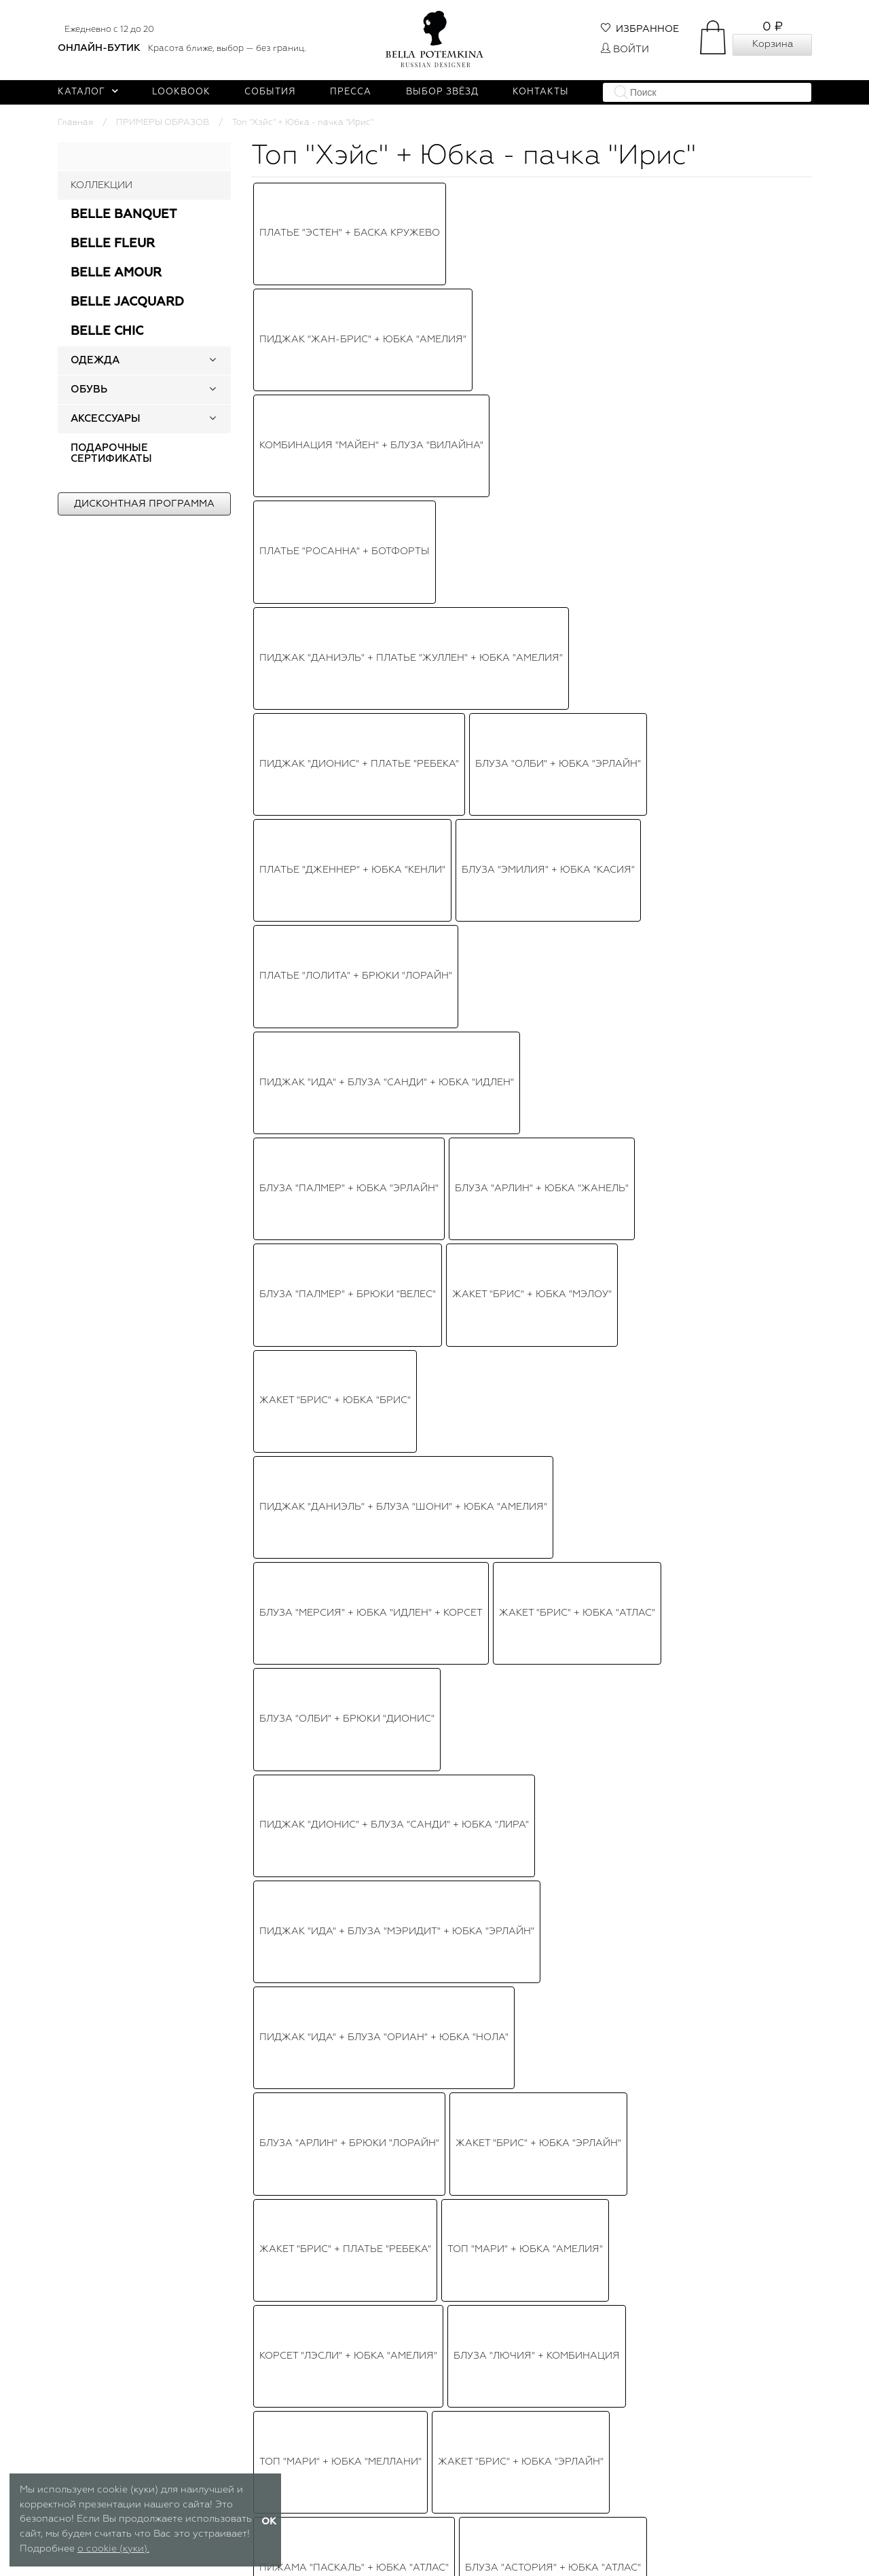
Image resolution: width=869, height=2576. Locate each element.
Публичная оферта (425, 2519)
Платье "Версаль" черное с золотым (361, 1111)
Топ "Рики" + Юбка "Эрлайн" (335, 953)
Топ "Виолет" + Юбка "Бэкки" (559, 1111)
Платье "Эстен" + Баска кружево (349, 193)
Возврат (529, 2553)
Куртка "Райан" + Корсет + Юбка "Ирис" (366, 1215)
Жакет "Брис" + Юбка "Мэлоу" (532, 455)
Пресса (350, 92)
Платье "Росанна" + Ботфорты (344, 271)
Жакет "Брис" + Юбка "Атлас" (577, 534)
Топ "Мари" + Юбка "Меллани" (340, 743)
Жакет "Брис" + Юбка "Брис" (335, 481)
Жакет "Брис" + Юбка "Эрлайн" (538, 665)
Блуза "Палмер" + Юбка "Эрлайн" (349, 429)
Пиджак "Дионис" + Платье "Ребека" (359, 324)
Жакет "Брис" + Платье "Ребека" (345, 691)
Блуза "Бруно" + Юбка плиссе (564, 1084)
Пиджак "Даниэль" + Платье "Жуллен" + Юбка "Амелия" (411, 298)
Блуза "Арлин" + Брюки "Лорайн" (349, 665)
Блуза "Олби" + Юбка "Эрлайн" (558, 324)
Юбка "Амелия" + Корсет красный (540, 1163)
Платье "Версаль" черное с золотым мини (378, 796)
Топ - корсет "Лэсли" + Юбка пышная (363, 849)
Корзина (772, 44)
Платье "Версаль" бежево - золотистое (370, 822)
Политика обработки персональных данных (434, 2541)
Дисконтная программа (144, 504)
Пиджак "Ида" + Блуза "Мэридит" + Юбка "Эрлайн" (396, 612)
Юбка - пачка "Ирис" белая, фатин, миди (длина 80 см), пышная (724, 2369)
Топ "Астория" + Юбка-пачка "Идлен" (361, 901)
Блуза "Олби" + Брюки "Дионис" (346, 560)
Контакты (541, 92)
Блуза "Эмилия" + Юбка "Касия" (548, 350)
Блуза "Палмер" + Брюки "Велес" (347, 455)
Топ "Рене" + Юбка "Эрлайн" (334, 1190)
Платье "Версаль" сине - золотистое (362, 1084)
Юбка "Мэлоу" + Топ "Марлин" (339, 980)
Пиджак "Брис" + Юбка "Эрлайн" (527, 1006)
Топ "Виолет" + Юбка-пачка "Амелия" (539, 980)
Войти (625, 49)
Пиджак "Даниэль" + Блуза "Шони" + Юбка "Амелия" (403, 508)
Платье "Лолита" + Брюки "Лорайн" (355, 377)
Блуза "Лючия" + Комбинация (537, 718)
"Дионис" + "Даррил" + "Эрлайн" (570, 849)
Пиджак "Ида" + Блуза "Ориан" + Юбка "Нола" (384, 639)
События (270, 92)
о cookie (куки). (113, 2549)
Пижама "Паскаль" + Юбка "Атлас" (354, 770)
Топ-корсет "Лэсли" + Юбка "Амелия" (361, 874)
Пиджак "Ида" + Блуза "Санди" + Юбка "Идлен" (386, 402)
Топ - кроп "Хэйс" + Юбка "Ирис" (348, 1032)
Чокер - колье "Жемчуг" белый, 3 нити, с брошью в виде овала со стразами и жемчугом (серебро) (531, 2370)
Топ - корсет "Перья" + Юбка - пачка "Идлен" (382, 1137)
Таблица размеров (295, 2553)
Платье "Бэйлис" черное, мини (344, 1163)
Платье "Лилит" (301, 1059)
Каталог (88, 92)
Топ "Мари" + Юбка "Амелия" (525, 691)
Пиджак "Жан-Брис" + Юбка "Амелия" (362, 219)
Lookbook (181, 92)
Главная (75, 122)
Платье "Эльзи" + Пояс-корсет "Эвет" (555, 1032)
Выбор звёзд (442, 92)
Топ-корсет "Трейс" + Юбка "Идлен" (525, 953)
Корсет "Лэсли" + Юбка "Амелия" (348, 718)
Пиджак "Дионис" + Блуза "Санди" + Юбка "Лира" (394, 587)
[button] (212, 360)
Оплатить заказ (546, 2536)
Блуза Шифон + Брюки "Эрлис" (344, 1242)
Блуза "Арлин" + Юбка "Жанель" (542, 429)
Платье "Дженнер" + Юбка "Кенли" (352, 350)
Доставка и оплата (554, 2519)
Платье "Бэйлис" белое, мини (341, 1006)
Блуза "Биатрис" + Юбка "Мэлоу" (449, 1059)
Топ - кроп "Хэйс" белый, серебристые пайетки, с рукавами (337, 2369)
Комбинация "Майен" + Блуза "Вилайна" (371, 246)
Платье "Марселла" (479, 1190)
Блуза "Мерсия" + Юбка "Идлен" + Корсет (371, 534)
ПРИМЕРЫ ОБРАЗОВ (162, 122)
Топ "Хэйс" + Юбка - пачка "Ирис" (351, 927)
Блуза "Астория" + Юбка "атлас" (553, 770)
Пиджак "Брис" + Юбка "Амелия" (548, 927)
